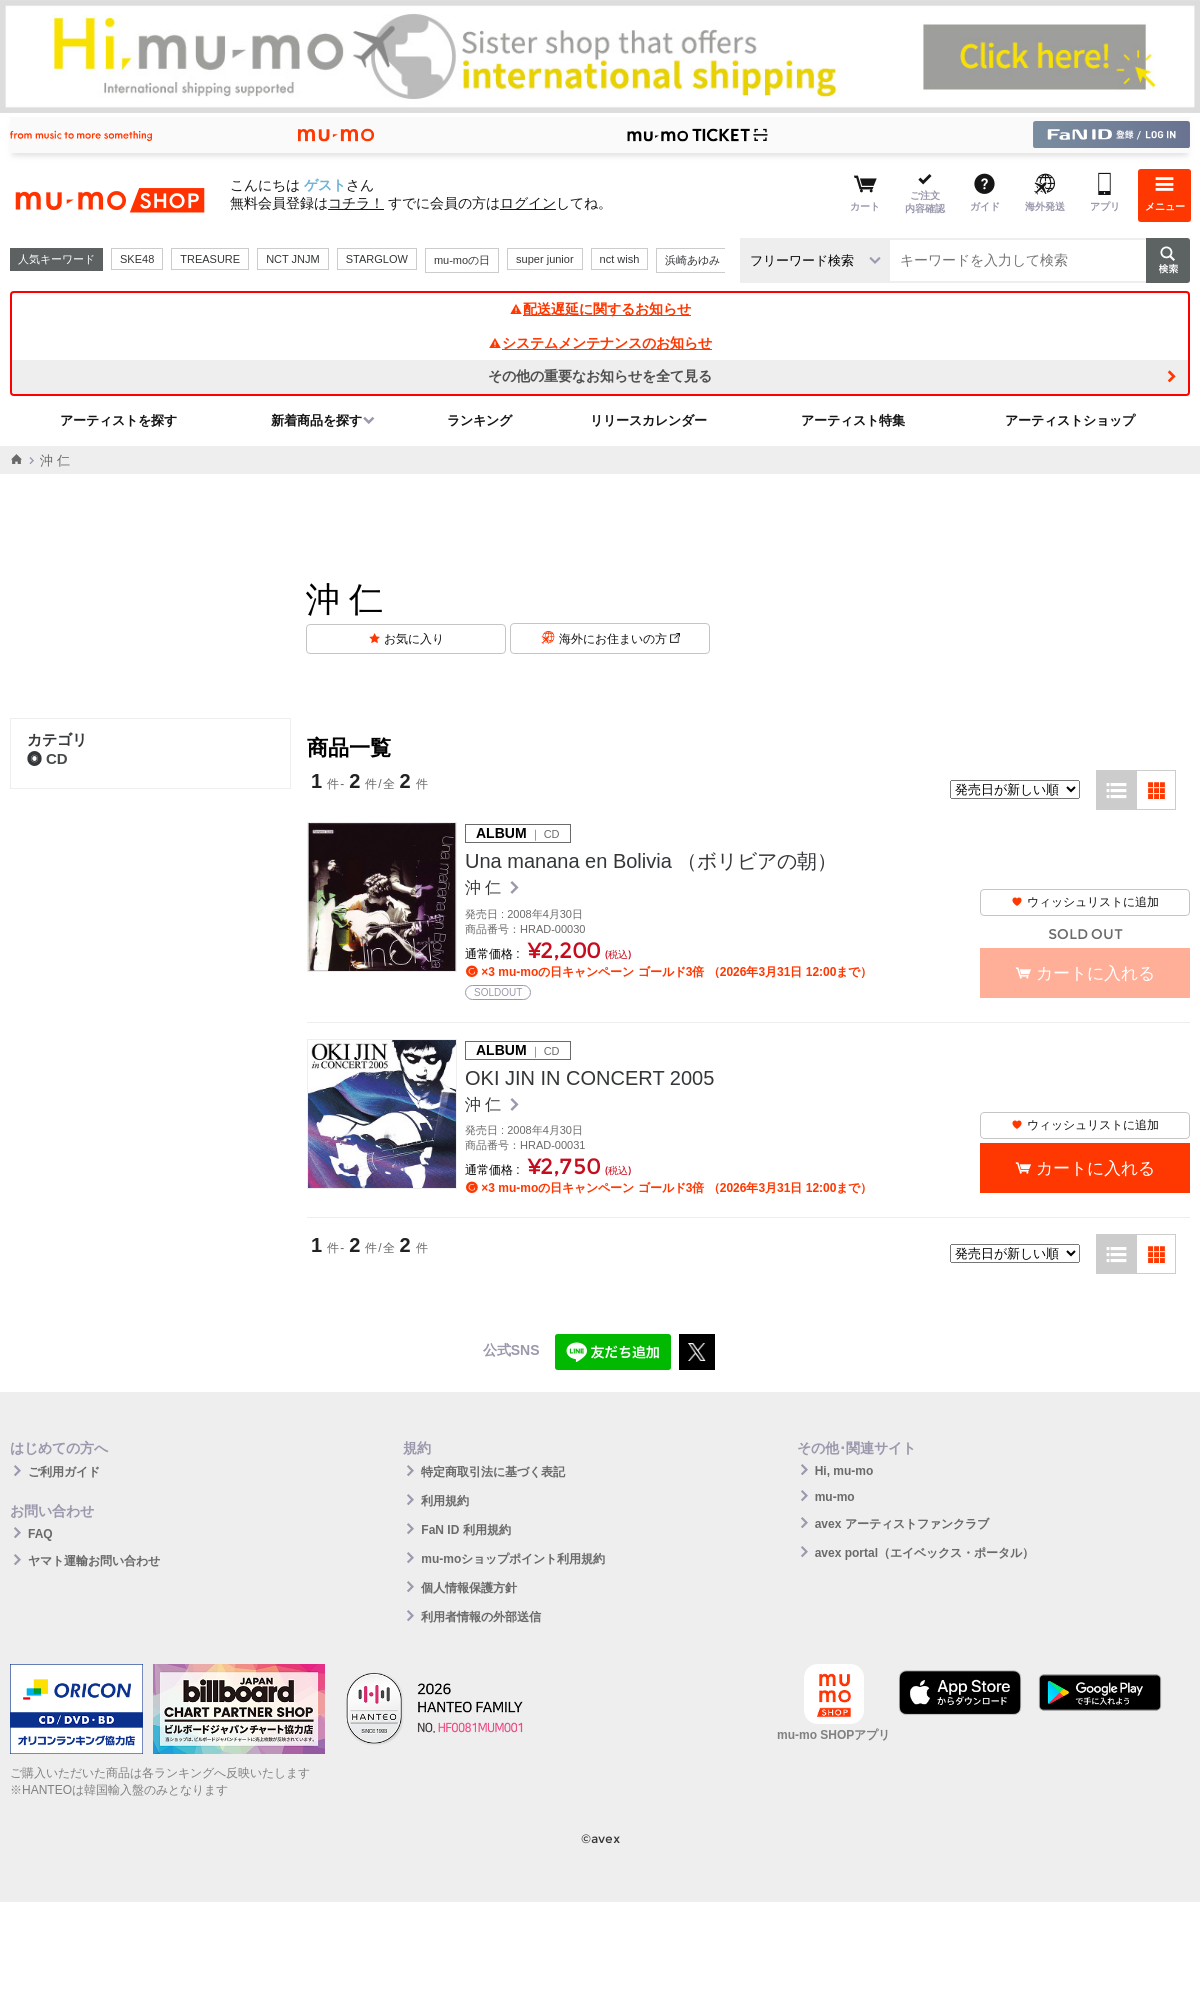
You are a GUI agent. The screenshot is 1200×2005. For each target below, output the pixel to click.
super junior (544, 259)
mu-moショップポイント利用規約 (513, 1559)
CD (47, 758)
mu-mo (835, 1497)
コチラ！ (356, 203)
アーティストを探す (118, 420)
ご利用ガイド (64, 1472)
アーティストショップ (1070, 420)
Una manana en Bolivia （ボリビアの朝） (651, 861)
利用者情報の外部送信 (481, 1617)
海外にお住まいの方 (619, 639)
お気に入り (414, 639)
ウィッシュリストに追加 (1085, 902)
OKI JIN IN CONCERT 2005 (589, 1078)
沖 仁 (485, 887)
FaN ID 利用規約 (465, 1530)
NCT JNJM (293, 259)
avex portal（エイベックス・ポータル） (924, 1553)
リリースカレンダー (648, 420)
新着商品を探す (316, 420)
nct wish (620, 259)
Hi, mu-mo (844, 1471)
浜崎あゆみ (692, 260)
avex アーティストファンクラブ (902, 1524)
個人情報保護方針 (469, 1588)
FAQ (40, 1534)
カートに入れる (1095, 1168)
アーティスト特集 (853, 420)
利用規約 (445, 1501)
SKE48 (137, 259)
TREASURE (210, 259)
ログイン (528, 203)
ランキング (479, 420)
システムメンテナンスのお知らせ (600, 343)
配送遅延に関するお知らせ (600, 309)
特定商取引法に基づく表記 (493, 1472)
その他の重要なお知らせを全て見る (600, 376)
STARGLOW (377, 259)
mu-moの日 (462, 260)
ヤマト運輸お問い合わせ (94, 1561)
